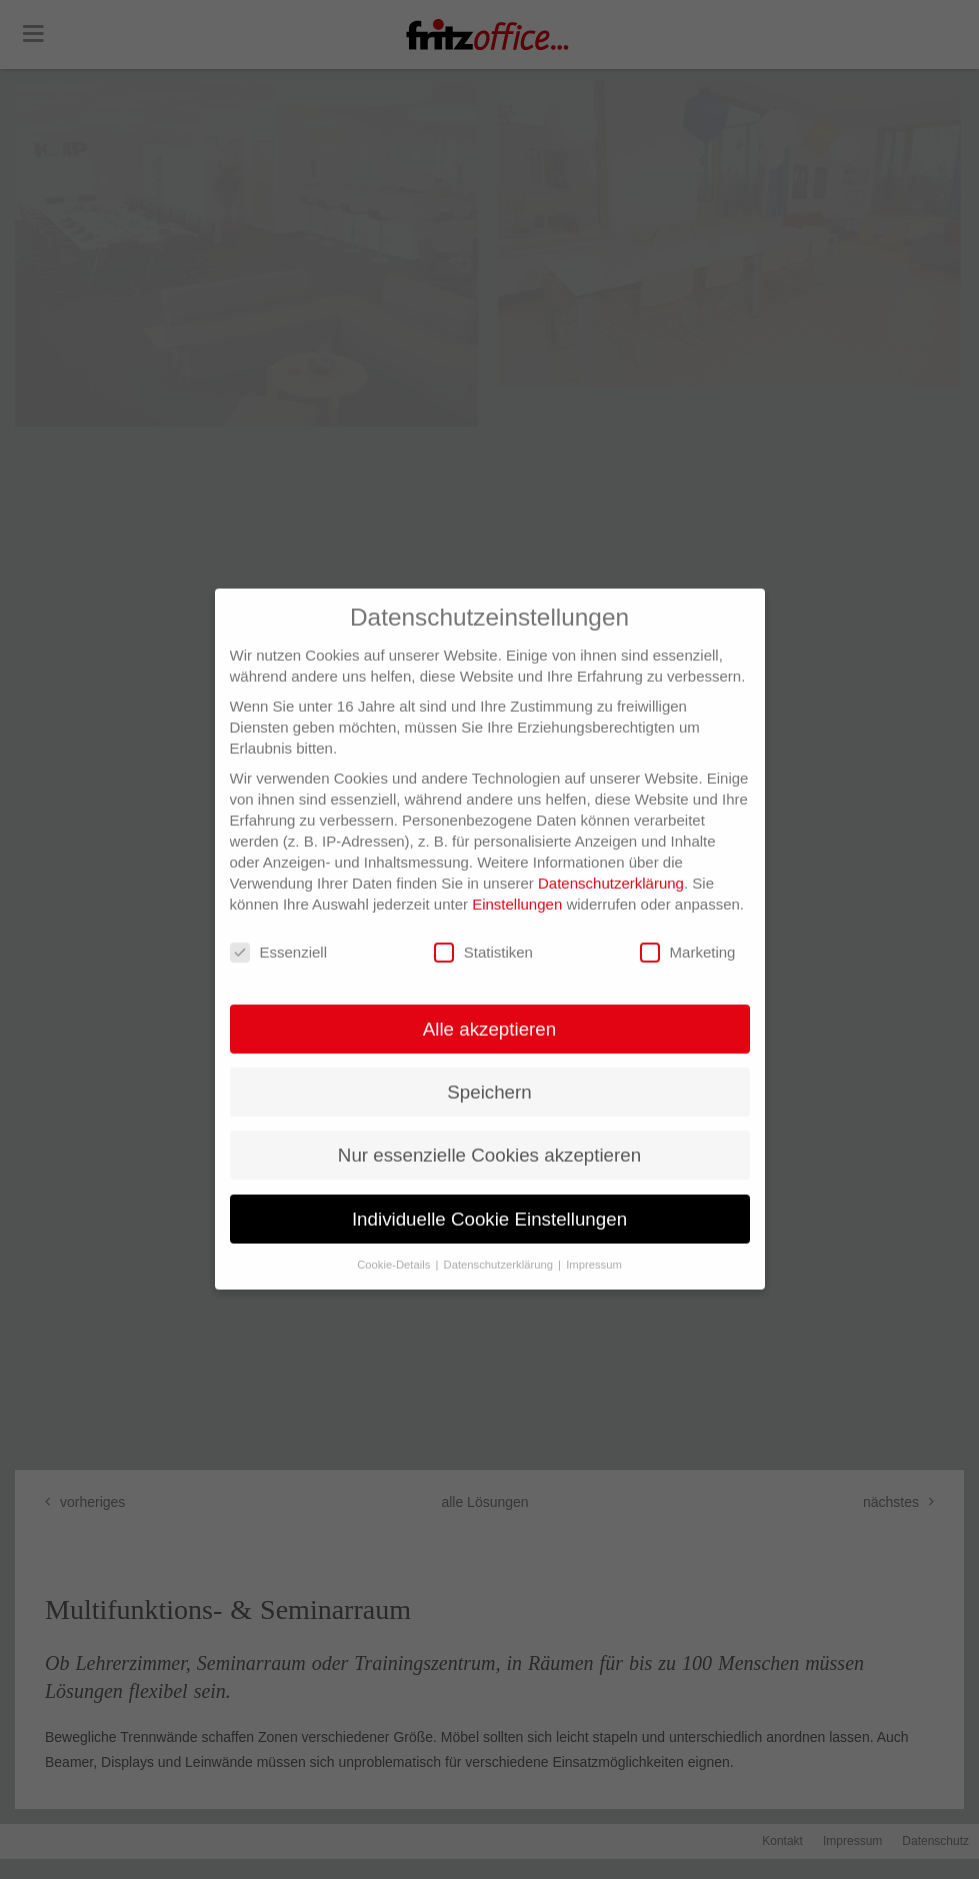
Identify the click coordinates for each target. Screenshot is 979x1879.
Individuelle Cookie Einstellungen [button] (489, 1198)
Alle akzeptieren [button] (489, 1009)
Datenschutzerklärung (611, 863)
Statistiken (483, 933)
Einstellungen (517, 884)
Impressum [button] (594, 1244)
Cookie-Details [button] (395, 1244)
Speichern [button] (489, 1072)
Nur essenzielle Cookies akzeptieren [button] (489, 1135)
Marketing (688, 933)
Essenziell (279, 933)
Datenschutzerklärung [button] (500, 1244)
